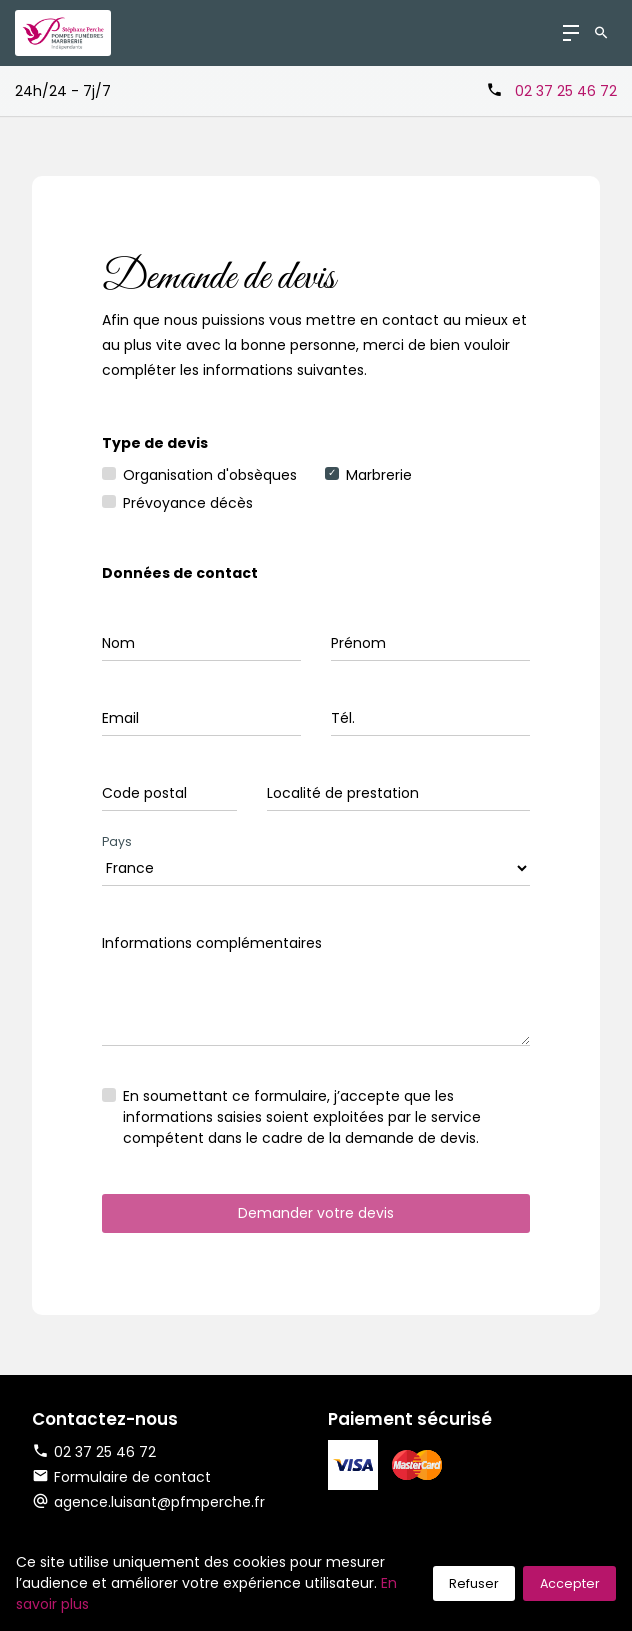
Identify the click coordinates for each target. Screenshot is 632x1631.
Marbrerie (379, 475)
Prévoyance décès (188, 503)
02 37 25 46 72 (566, 91)
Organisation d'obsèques (210, 475)
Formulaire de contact (121, 1477)
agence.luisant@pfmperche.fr (159, 1502)
